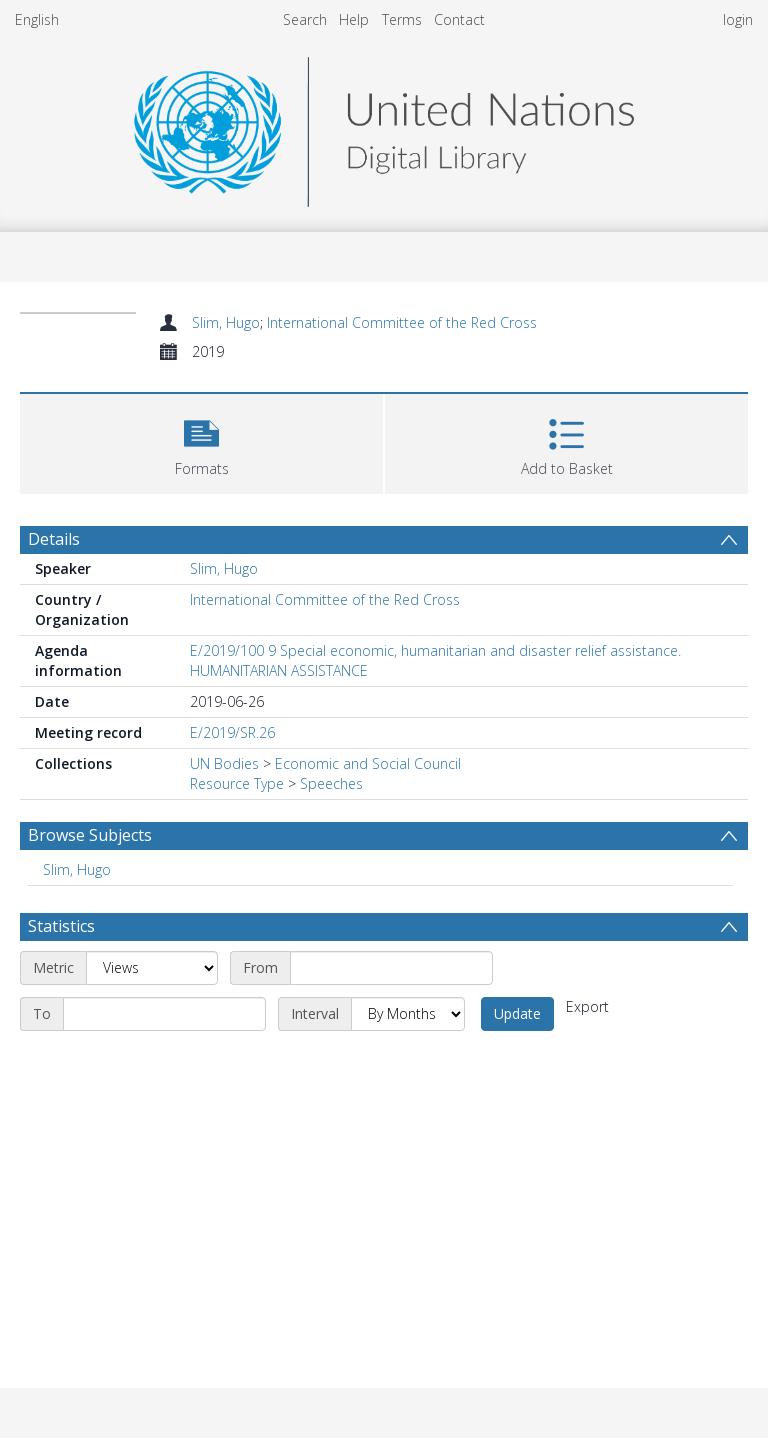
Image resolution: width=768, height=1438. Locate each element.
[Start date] (391, 968)
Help (354, 19)
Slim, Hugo (226, 322)
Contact (459, 19)
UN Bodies (224, 763)
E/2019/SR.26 (232, 732)
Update (517, 1013)
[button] (201, 441)
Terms (402, 19)
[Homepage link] (384, 126)
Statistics (61, 926)
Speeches (331, 783)
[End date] (164, 1014)
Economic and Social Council (368, 763)
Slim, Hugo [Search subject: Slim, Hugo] (77, 869)
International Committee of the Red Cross (402, 322)
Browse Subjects (90, 835)
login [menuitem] (738, 19)
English (37, 19)
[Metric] (152, 968)
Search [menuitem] (305, 19)
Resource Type (237, 783)
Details (54, 539)
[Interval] (408, 1014)
